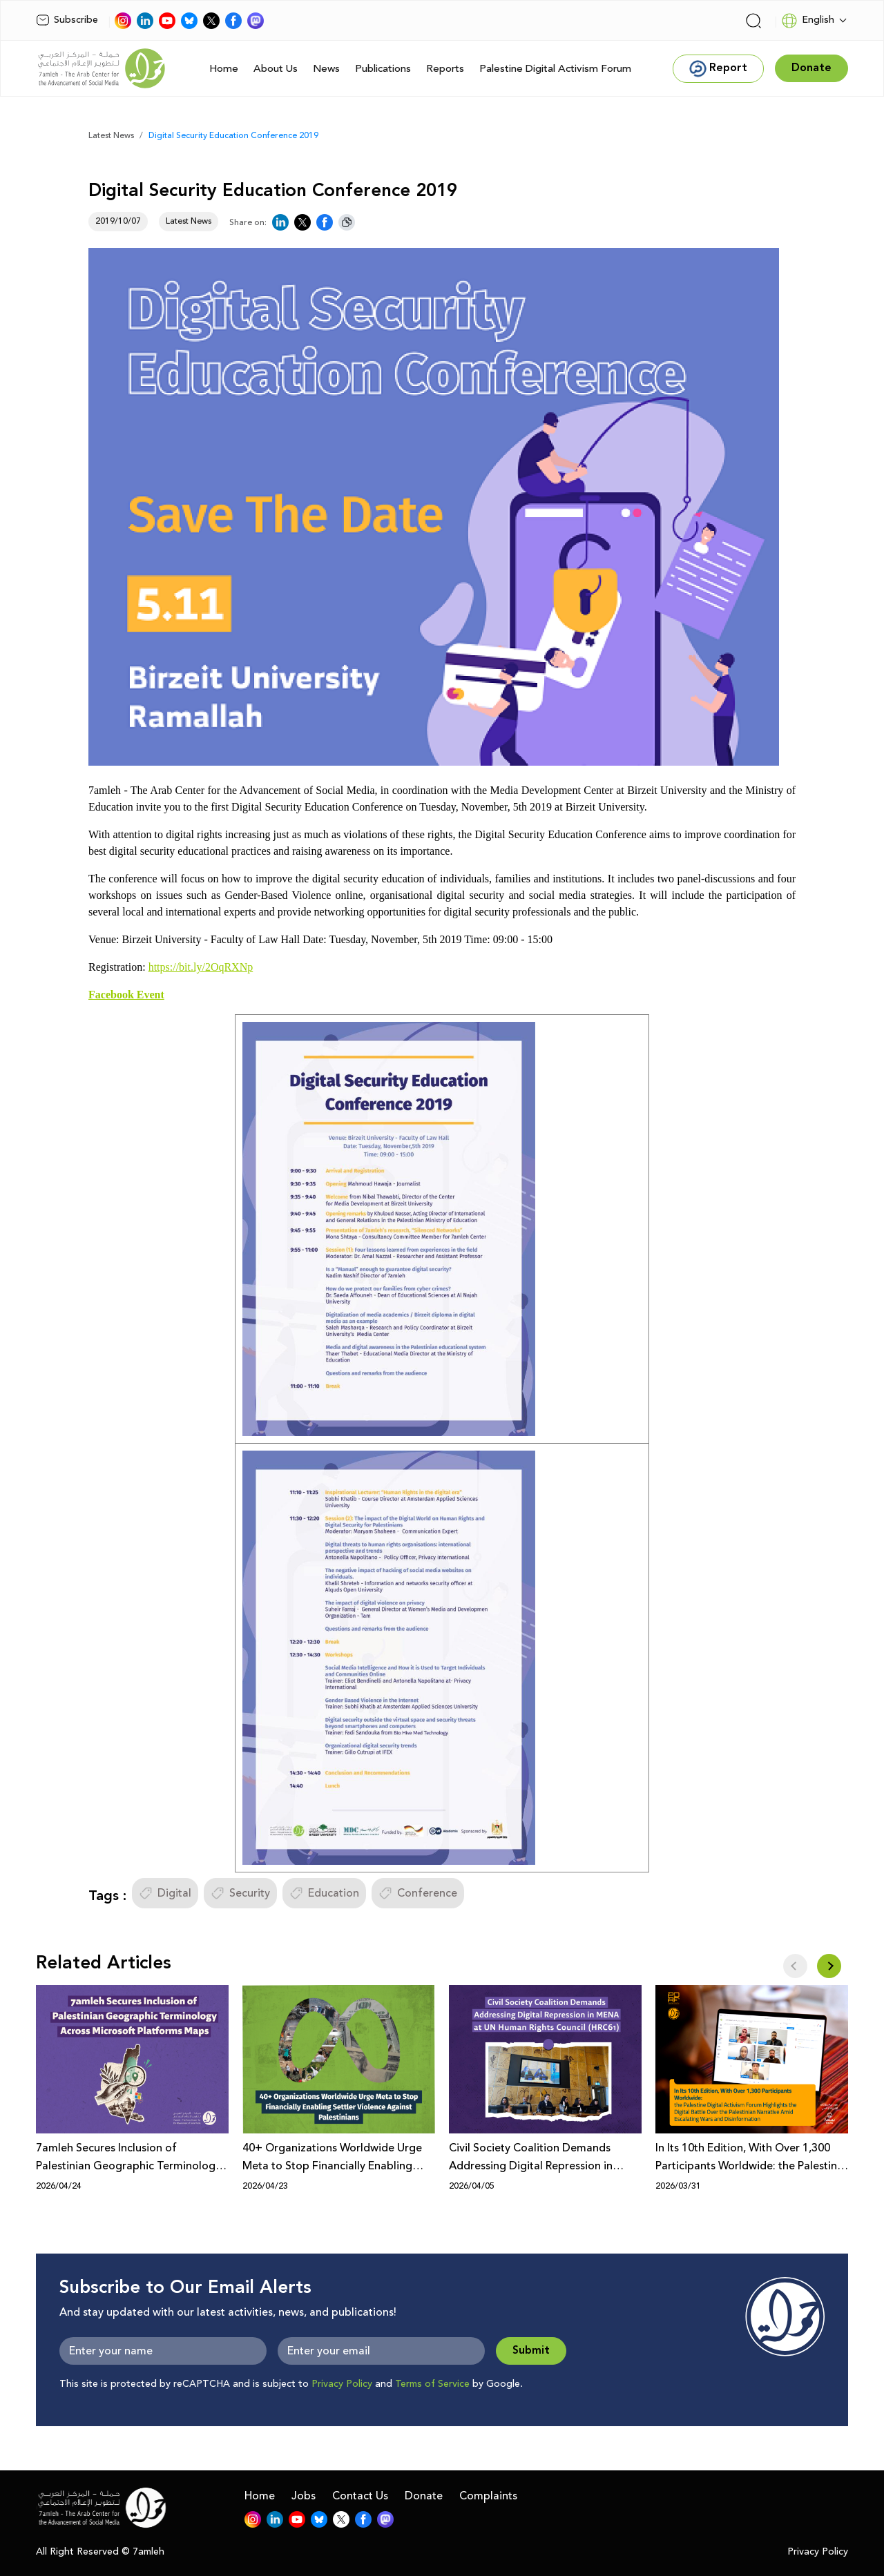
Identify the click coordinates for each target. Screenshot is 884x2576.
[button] (829, 1966)
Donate (424, 2496)
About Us (275, 69)
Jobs (303, 2496)
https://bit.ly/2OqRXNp (200, 967)
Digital (165, 1893)
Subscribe (67, 20)
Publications (383, 69)
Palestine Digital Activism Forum (555, 69)
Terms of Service (432, 2384)
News (326, 69)
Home (223, 69)
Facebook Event (126, 994)
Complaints (488, 2496)
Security (240, 1893)
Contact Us (360, 2496)
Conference (417, 1893)
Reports (445, 69)
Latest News (111, 135)
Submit (531, 2350)
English (807, 20)
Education (324, 1893)
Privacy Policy (341, 2384)
